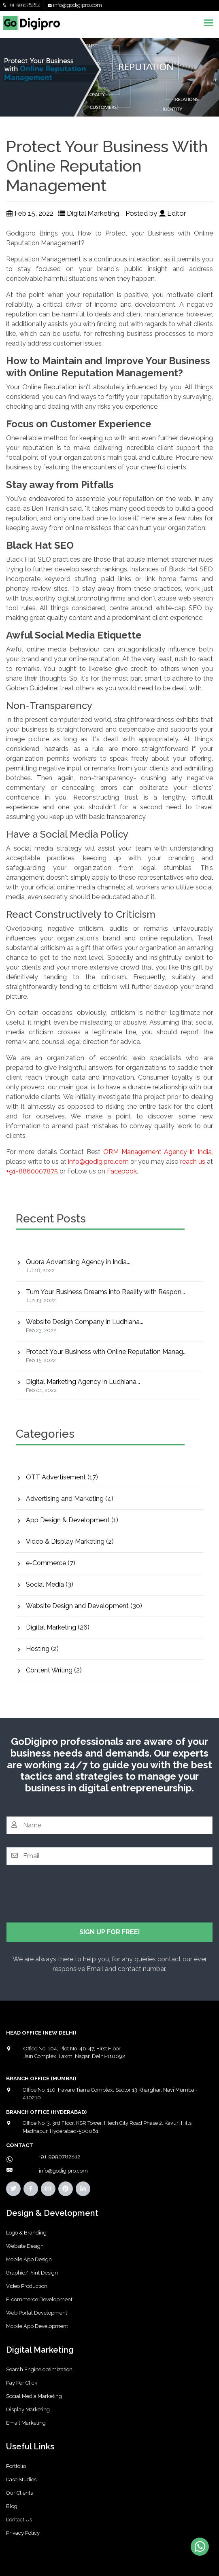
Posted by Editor (156, 213)
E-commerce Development (39, 2299)
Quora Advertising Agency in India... (78, 1262)
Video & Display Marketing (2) (70, 1541)
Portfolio (16, 2466)
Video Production (26, 2286)
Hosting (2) (42, 1649)
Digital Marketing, (90, 213)
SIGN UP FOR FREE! (109, 1932)
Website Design (25, 2246)
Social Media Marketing (34, 2396)
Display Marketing (28, 2409)
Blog (11, 2506)
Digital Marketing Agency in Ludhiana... (83, 1382)
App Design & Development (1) (72, 1520)
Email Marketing (26, 2422)
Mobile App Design (29, 2259)
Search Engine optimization (39, 2369)
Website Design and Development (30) (84, 1606)
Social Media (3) (49, 1584)
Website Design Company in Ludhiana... (84, 1322)
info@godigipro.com (77, 5)
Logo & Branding (26, 2232)
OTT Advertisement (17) (62, 1477)
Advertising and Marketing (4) (69, 1498)
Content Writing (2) (54, 1670)
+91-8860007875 (32, 1171)
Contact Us (19, 2519)
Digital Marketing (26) (57, 1627)
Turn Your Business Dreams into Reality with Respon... (105, 1292)
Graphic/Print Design (32, 2272)
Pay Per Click (21, 2382)
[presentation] (68, 1894)
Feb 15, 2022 (29, 213)
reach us (192, 1161)
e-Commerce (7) (50, 1563)
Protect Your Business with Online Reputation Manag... (106, 1352)
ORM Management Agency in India (157, 1152)
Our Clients (19, 2492)
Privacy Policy (23, 2533)
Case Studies (21, 2479)
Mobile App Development (37, 2326)
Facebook (122, 1171)
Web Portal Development (36, 2312)
